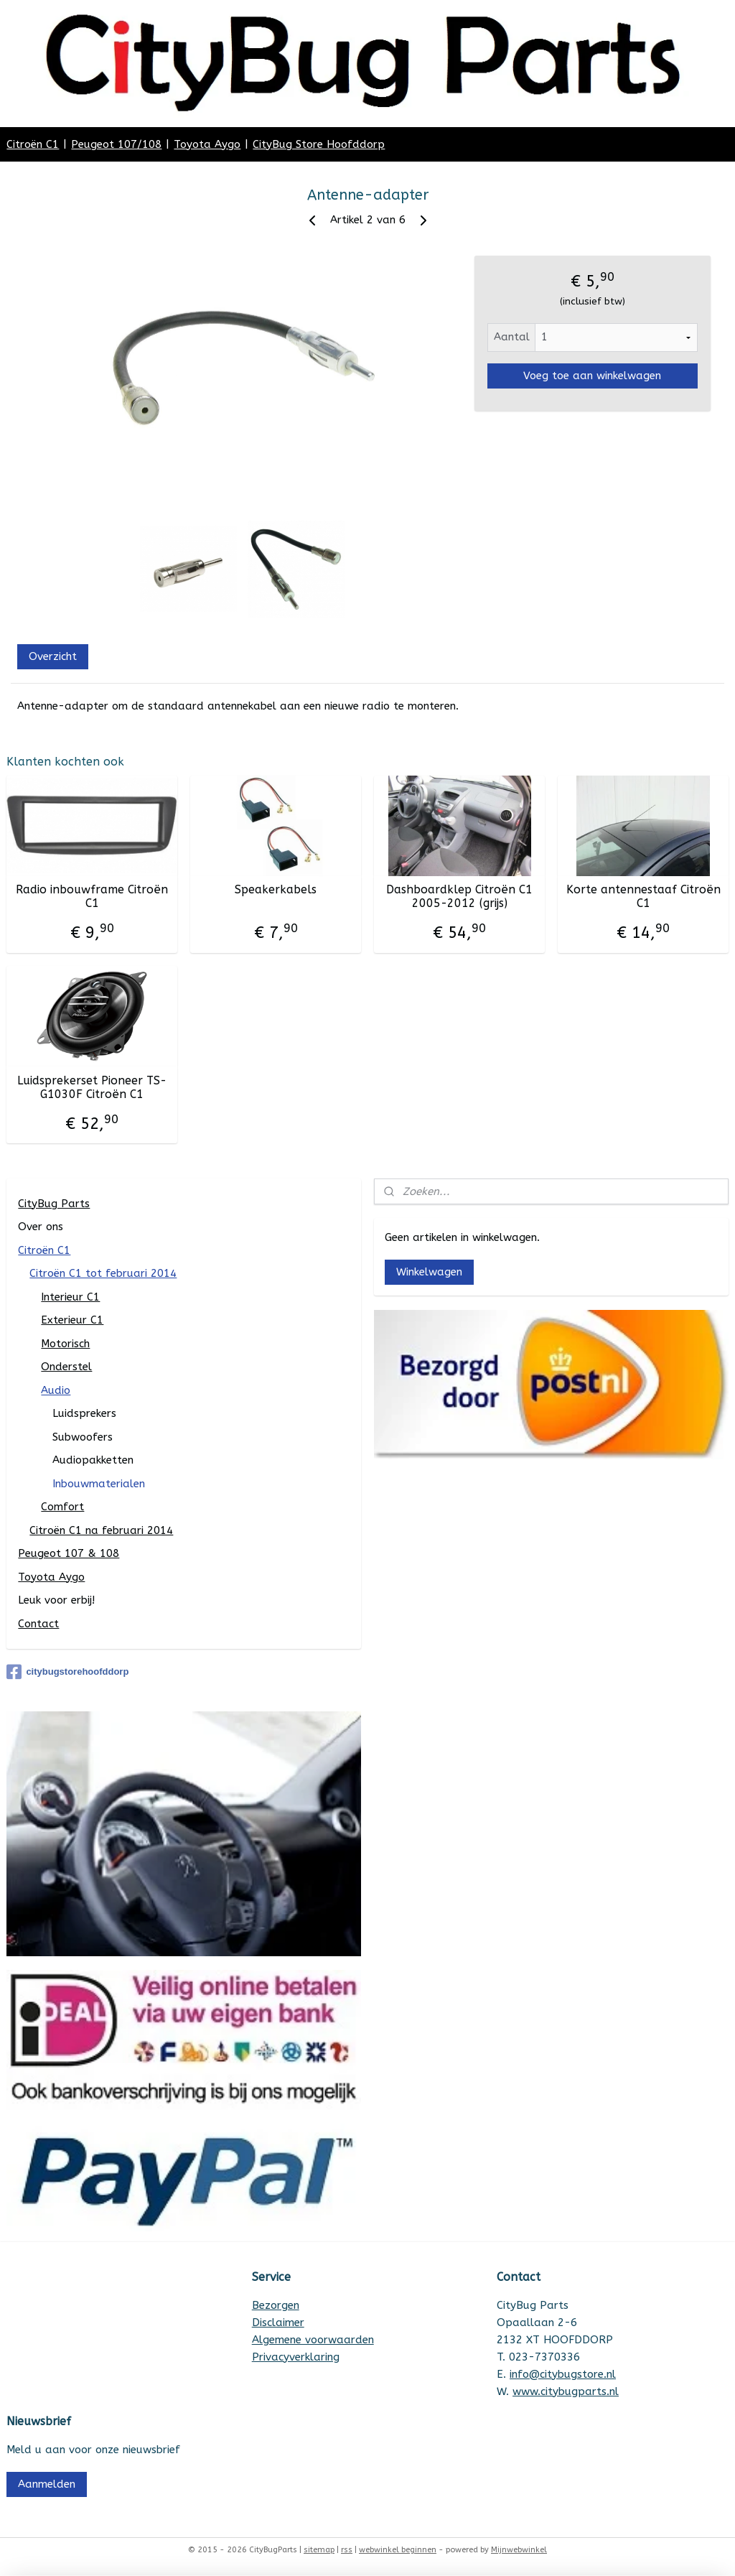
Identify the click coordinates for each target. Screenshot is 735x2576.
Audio (55, 1390)
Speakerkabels (276, 889)
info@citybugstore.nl (563, 2374)
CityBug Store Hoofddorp (319, 144)
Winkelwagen (429, 1271)
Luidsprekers (84, 1413)
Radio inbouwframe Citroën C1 (92, 896)
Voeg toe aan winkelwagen (592, 375)
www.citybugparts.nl (565, 2391)
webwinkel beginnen (397, 2549)
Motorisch (65, 1343)
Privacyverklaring (296, 2357)
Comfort (62, 1506)
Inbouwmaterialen (98, 1483)
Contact (38, 1623)
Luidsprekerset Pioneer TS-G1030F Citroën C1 (92, 1087)
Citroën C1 (32, 144)
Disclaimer (278, 2322)
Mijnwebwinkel (519, 2549)
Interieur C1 (70, 1297)
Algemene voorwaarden (313, 2339)
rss (346, 2549)
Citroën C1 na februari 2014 (101, 1530)
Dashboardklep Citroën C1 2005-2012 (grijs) (459, 896)
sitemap (319, 2549)
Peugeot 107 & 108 (68, 1553)
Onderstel (66, 1366)
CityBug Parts (54, 1203)
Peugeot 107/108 (116, 144)
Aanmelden (46, 2484)
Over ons (40, 1226)
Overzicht (53, 656)
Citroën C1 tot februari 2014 (103, 1273)
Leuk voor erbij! (56, 1600)
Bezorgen (275, 2305)
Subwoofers (82, 1437)
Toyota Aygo (207, 144)
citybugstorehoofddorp (67, 1671)
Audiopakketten (93, 1460)
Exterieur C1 (72, 1319)
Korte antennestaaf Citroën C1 (643, 896)
